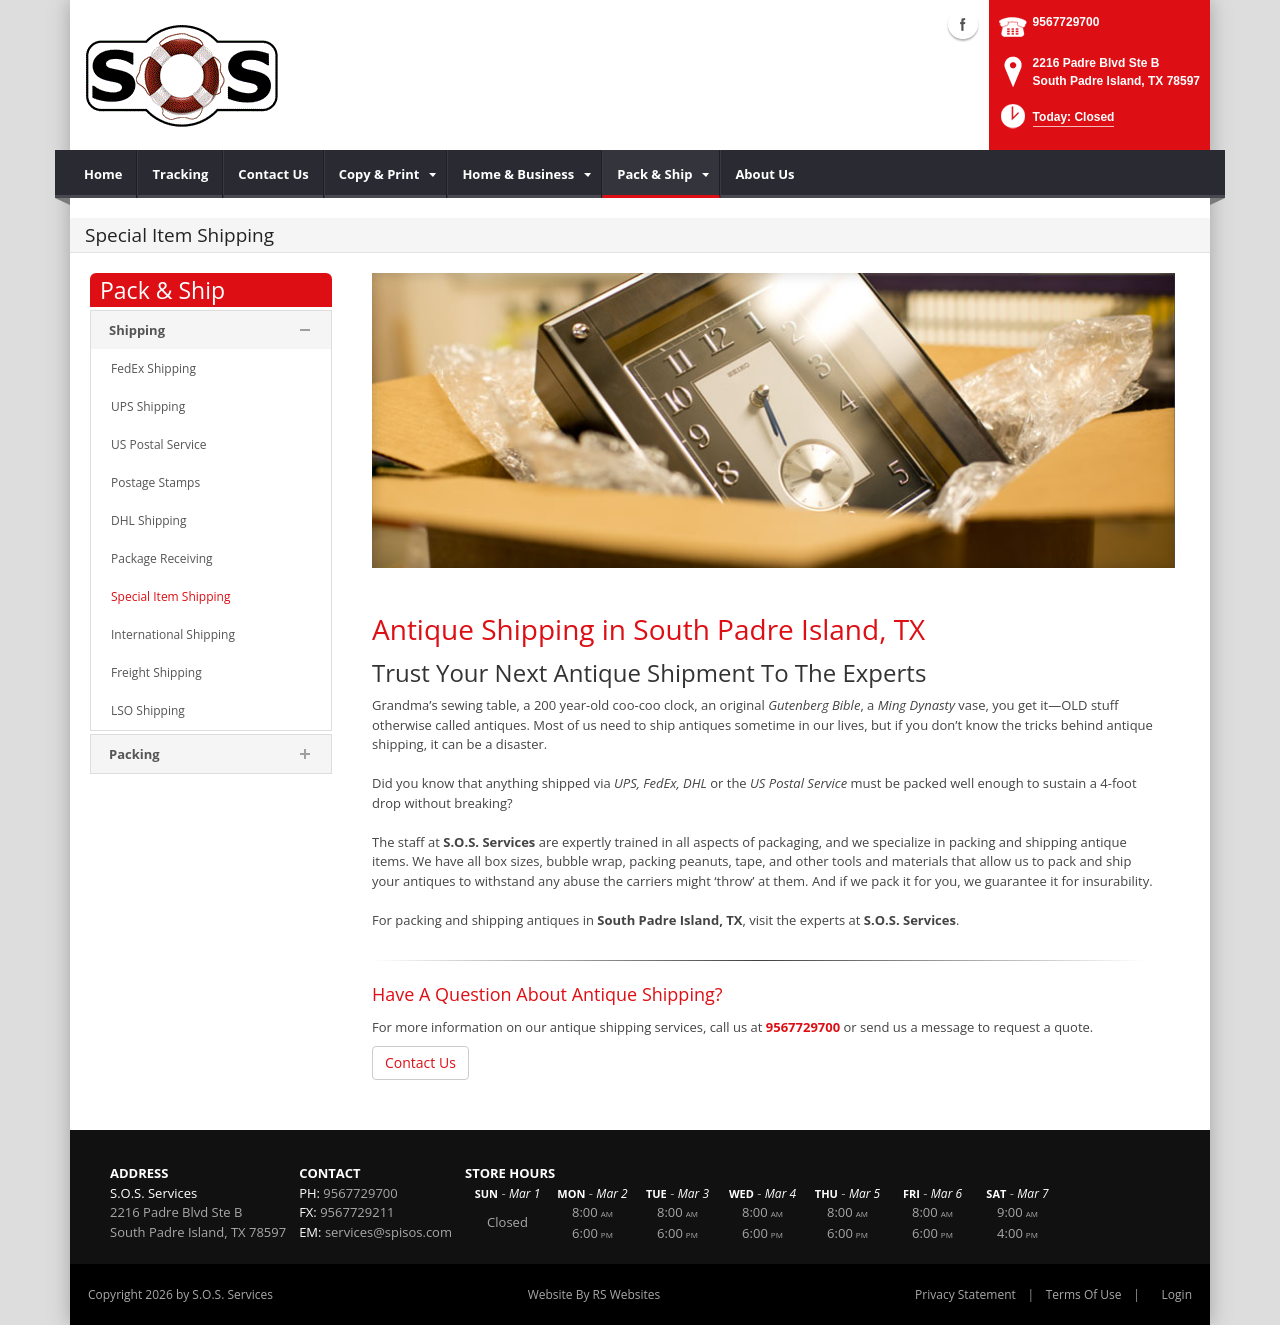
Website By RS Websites (594, 1294)
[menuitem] (103, 174)
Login (1177, 1294)
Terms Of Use (1084, 1294)
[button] (1055, 122)
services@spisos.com (388, 1232)
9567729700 (1066, 22)
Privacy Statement (965, 1294)
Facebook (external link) (963, 24)
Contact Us (420, 1062)
